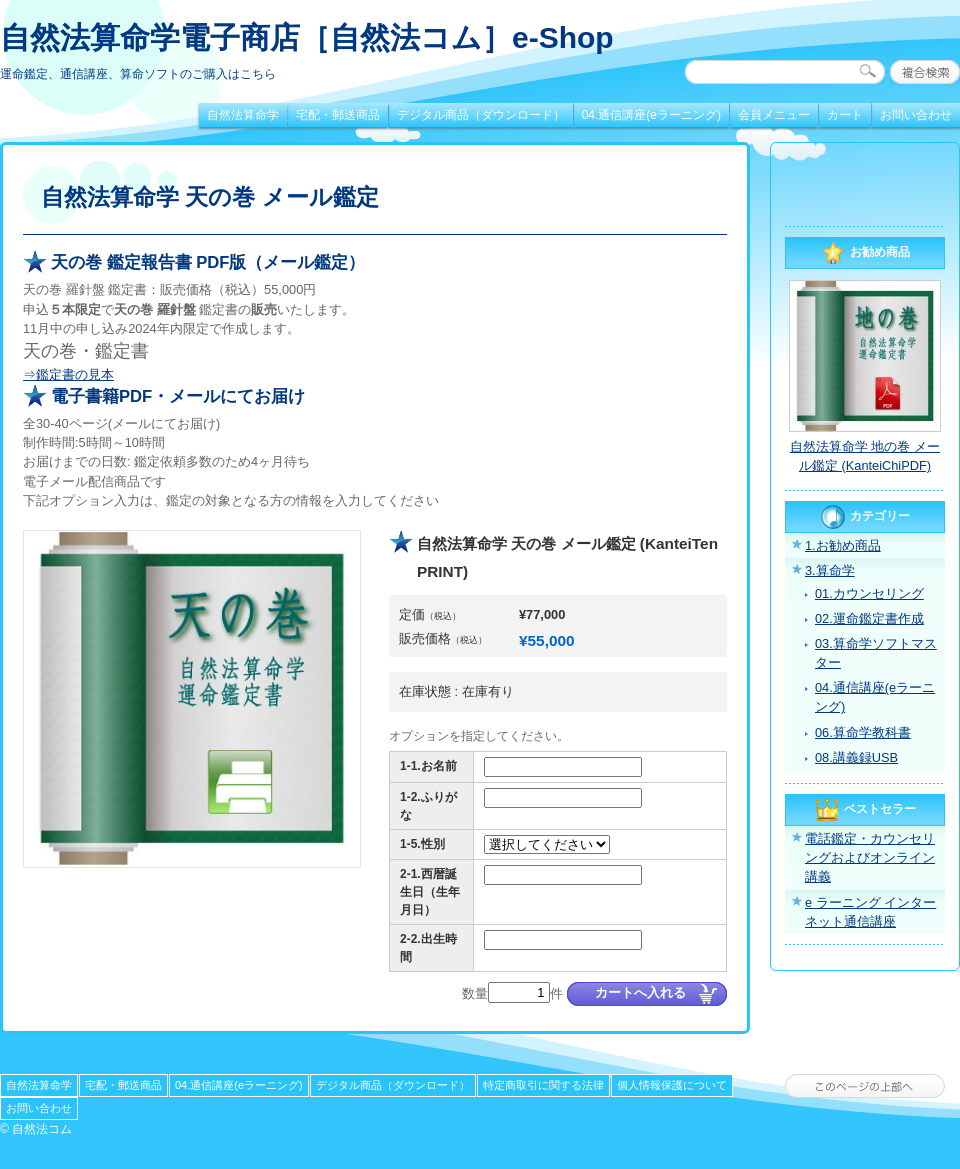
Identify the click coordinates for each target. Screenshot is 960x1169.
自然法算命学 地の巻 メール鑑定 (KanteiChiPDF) (865, 456)
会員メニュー (774, 115)
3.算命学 (830, 570)
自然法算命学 (243, 115)
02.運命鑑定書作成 (869, 618)
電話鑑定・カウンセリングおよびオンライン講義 (870, 857)
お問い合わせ (916, 115)
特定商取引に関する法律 (543, 1085)
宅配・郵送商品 (338, 115)
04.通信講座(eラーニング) (651, 115)
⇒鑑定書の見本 (68, 374)
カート (845, 115)
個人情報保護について (672, 1085)
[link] (865, 187)
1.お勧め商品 (843, 545)
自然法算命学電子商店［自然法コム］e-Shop (307, 37)
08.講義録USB (856, 757)
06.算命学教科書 (863, 732)
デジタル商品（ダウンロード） (481, 115)
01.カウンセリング (869, 593)
